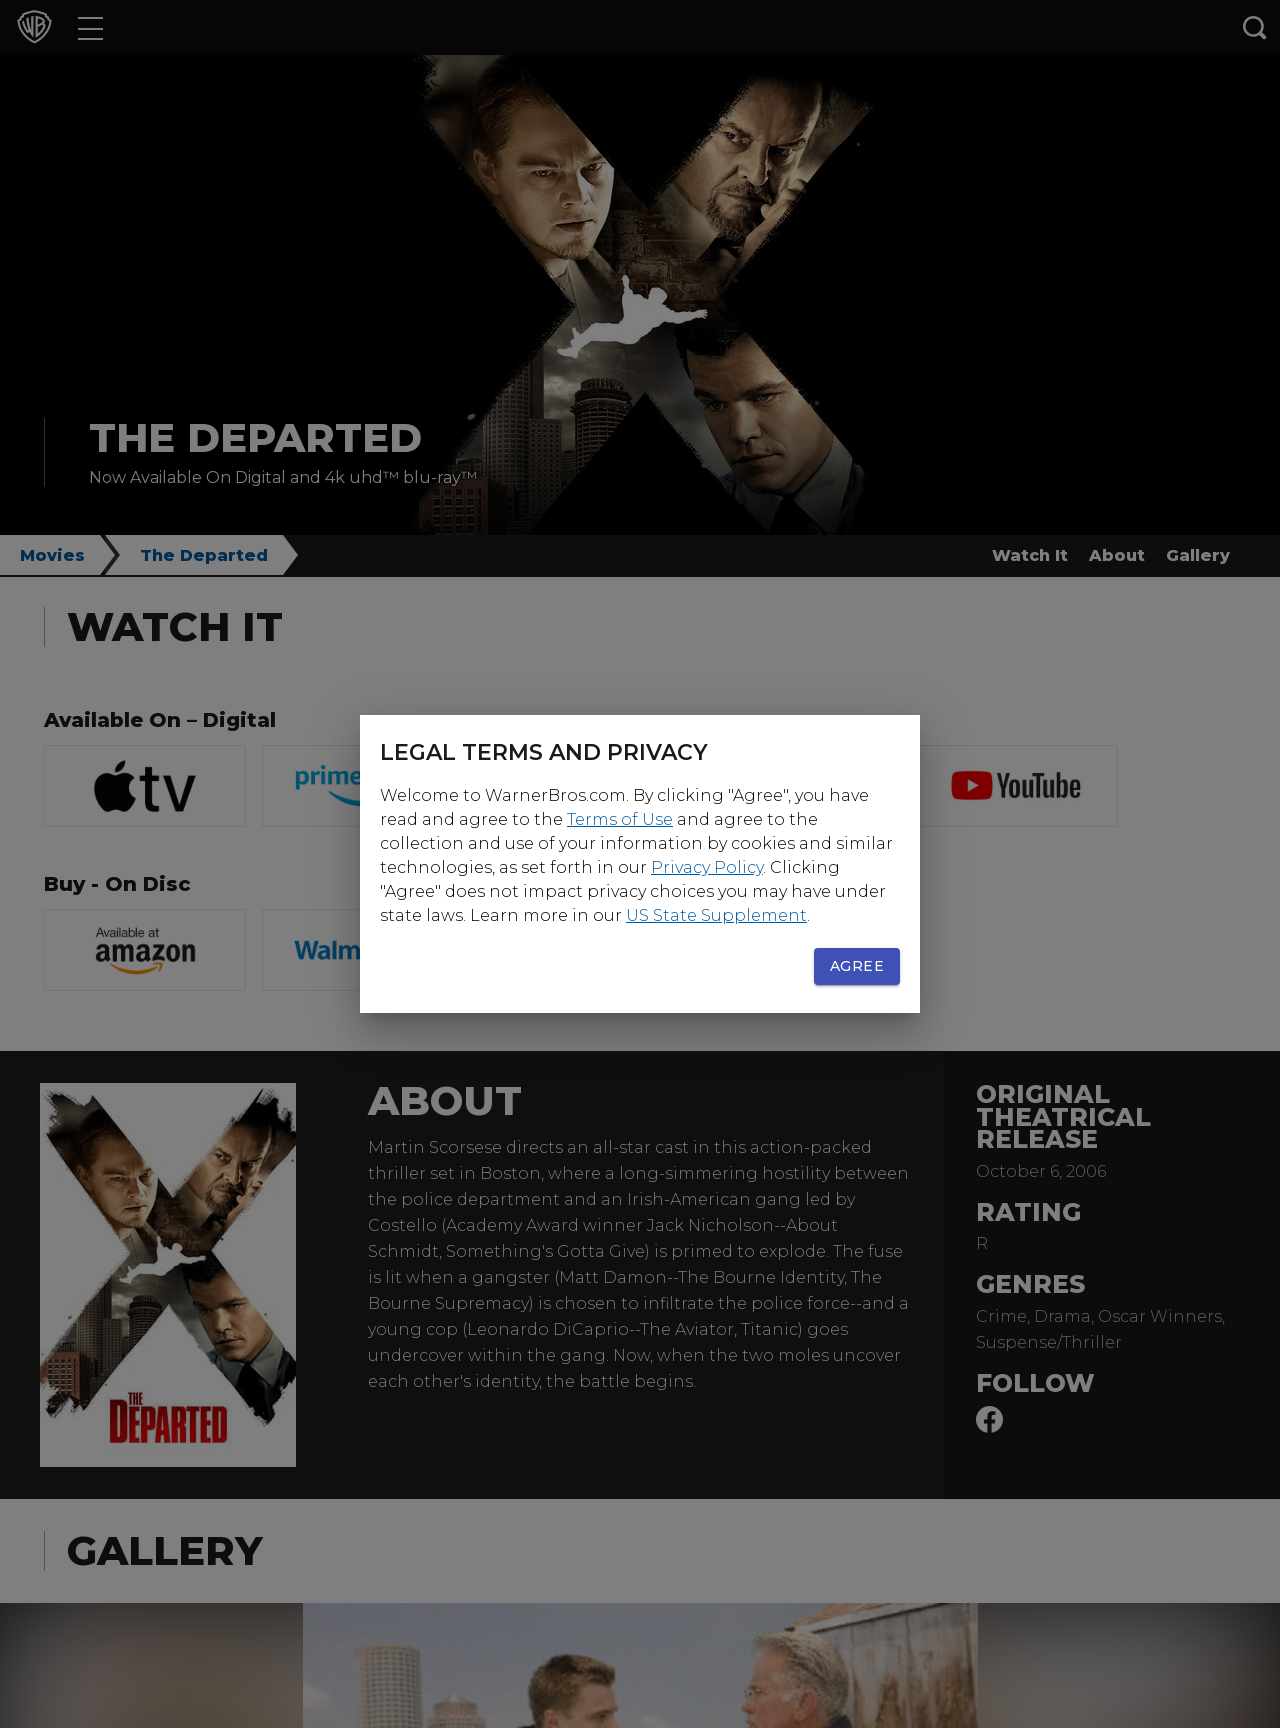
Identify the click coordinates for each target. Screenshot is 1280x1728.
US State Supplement (716, 915)
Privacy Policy (707, 867)
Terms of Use (620, 819)
